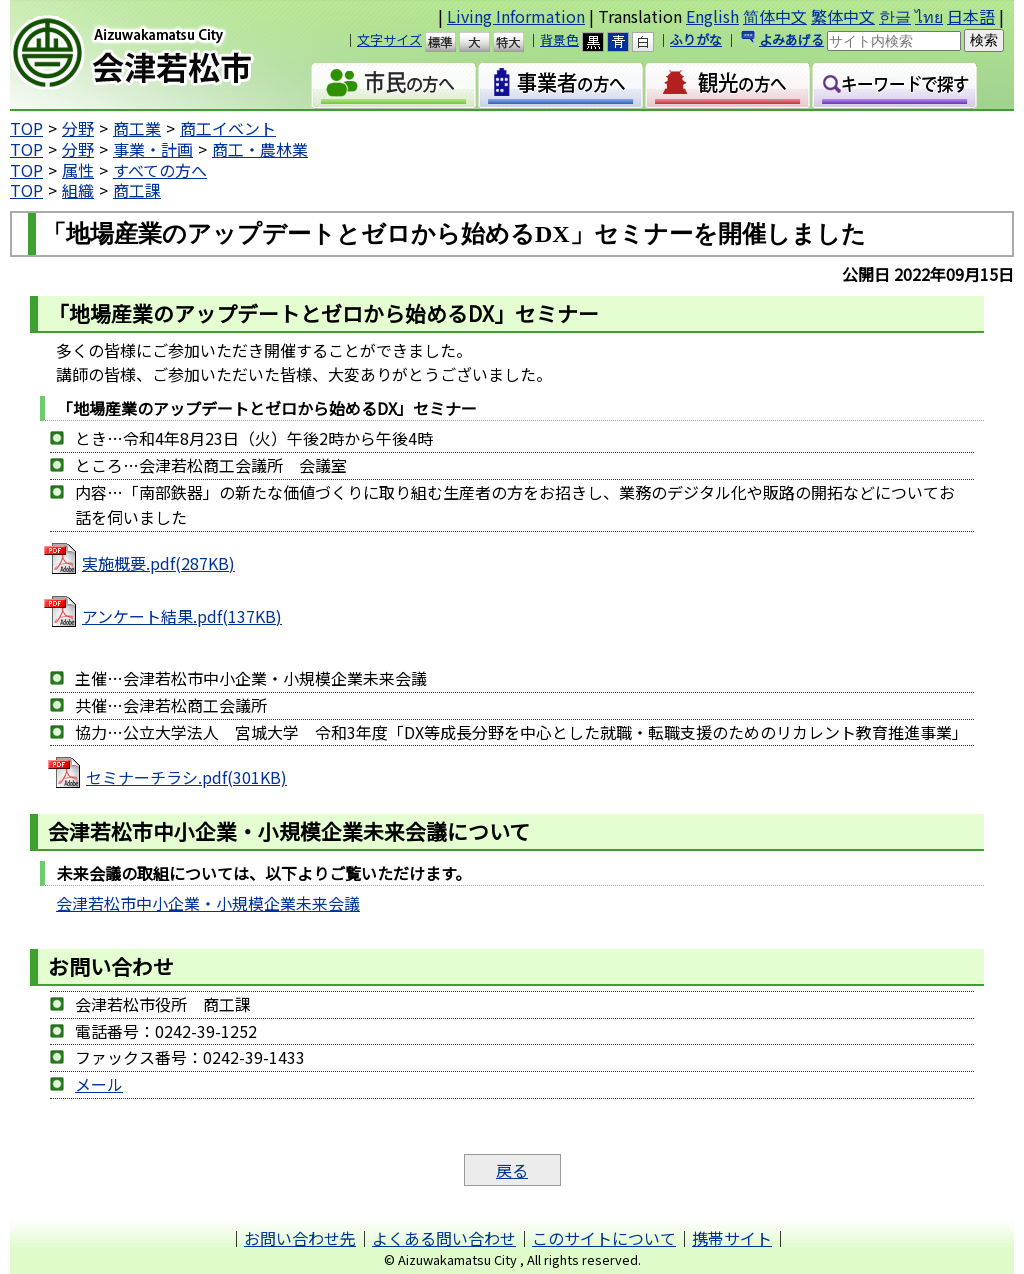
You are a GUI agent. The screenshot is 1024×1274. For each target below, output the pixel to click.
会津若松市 (155, 55)
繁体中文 (843, 16)
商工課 (137, 190)
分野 (78, 128)
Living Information (516, 16)
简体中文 (775, 16)
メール (99, 1084)
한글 (895, 16)
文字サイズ (389, 39)
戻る (512, 1170)
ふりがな (696, 39)
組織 (78, 190)
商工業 (137, 128)
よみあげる (791, 39)
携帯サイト (732, 1238)
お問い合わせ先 (300, 1238)
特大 (517, 42)
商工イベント (228, 128)
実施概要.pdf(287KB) (158, 563)
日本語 (971, 16)
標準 (449, 42)
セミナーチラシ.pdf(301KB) (186, 777)
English (712, 16)
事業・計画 (153, 149)
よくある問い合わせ (444, 1238)
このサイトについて (604, 1238)
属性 (78, 170)
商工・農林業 (260, 149)
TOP (26, 128)
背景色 (559, 39)
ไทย (929, 16)
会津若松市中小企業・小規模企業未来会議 (208, 903)
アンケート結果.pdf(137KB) (182, 616)
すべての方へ (160, 170)
